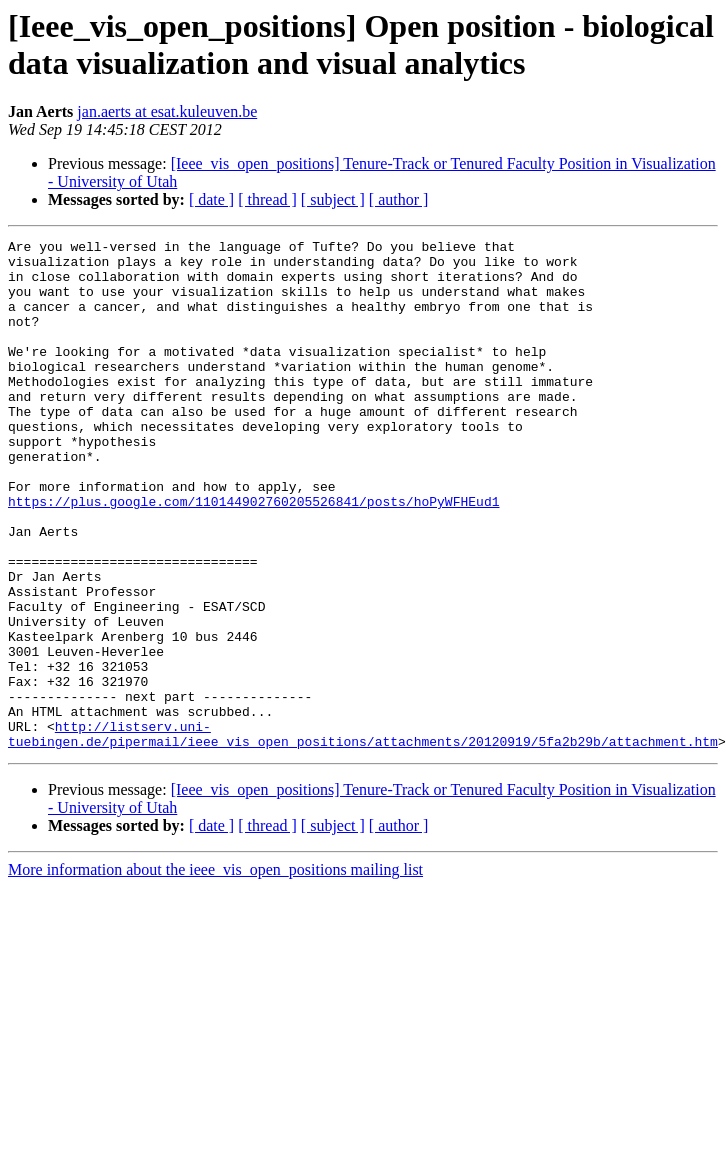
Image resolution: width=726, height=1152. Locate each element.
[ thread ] (267, 199)
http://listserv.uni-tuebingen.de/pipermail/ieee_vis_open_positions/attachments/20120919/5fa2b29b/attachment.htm (363, 834)
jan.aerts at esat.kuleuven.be (167, 111)
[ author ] (399, 199)
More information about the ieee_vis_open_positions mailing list (215, 971)
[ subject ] (333, 199)
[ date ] (211, 199)
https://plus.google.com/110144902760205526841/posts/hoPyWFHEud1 (253, 555)
